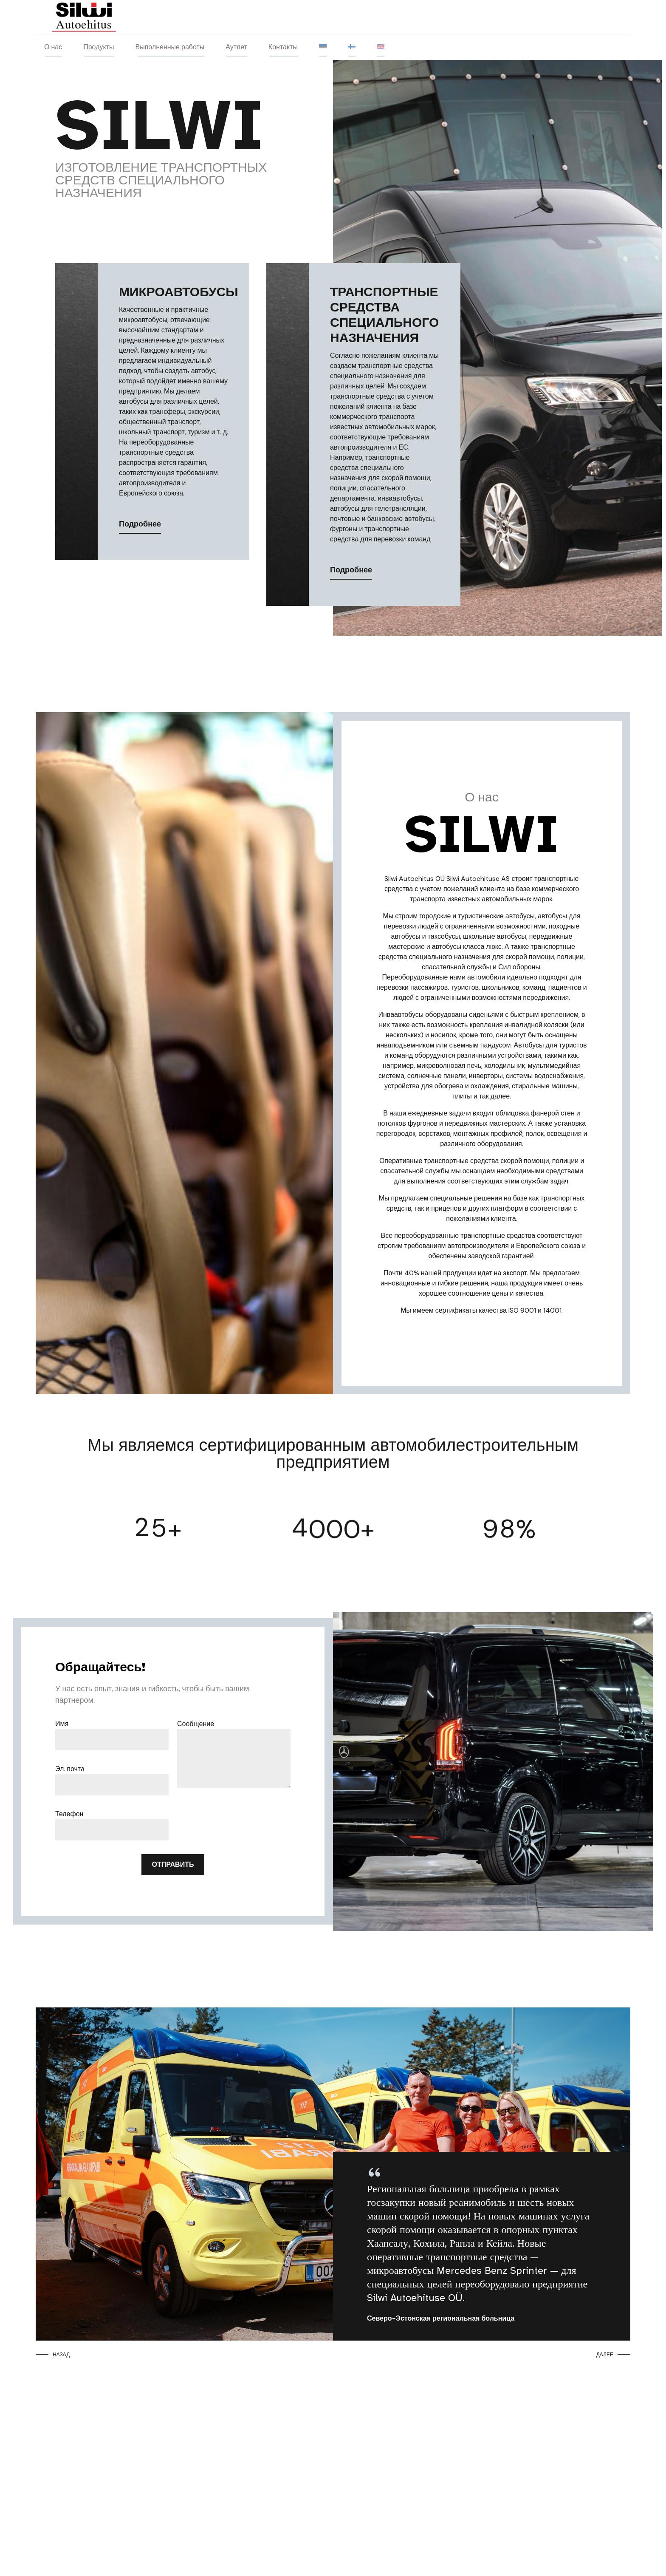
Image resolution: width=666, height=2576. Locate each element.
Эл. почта (70, 1768)
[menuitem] (322, 47)
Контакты (283, 47)
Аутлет (236, 47)
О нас (53, 47)
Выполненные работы (169, 47)
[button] (55, 2355)
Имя (61, 1723)
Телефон (69, 1813)
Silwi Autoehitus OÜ (414, 878)
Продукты (98, 47)
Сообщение (195, 1723)
